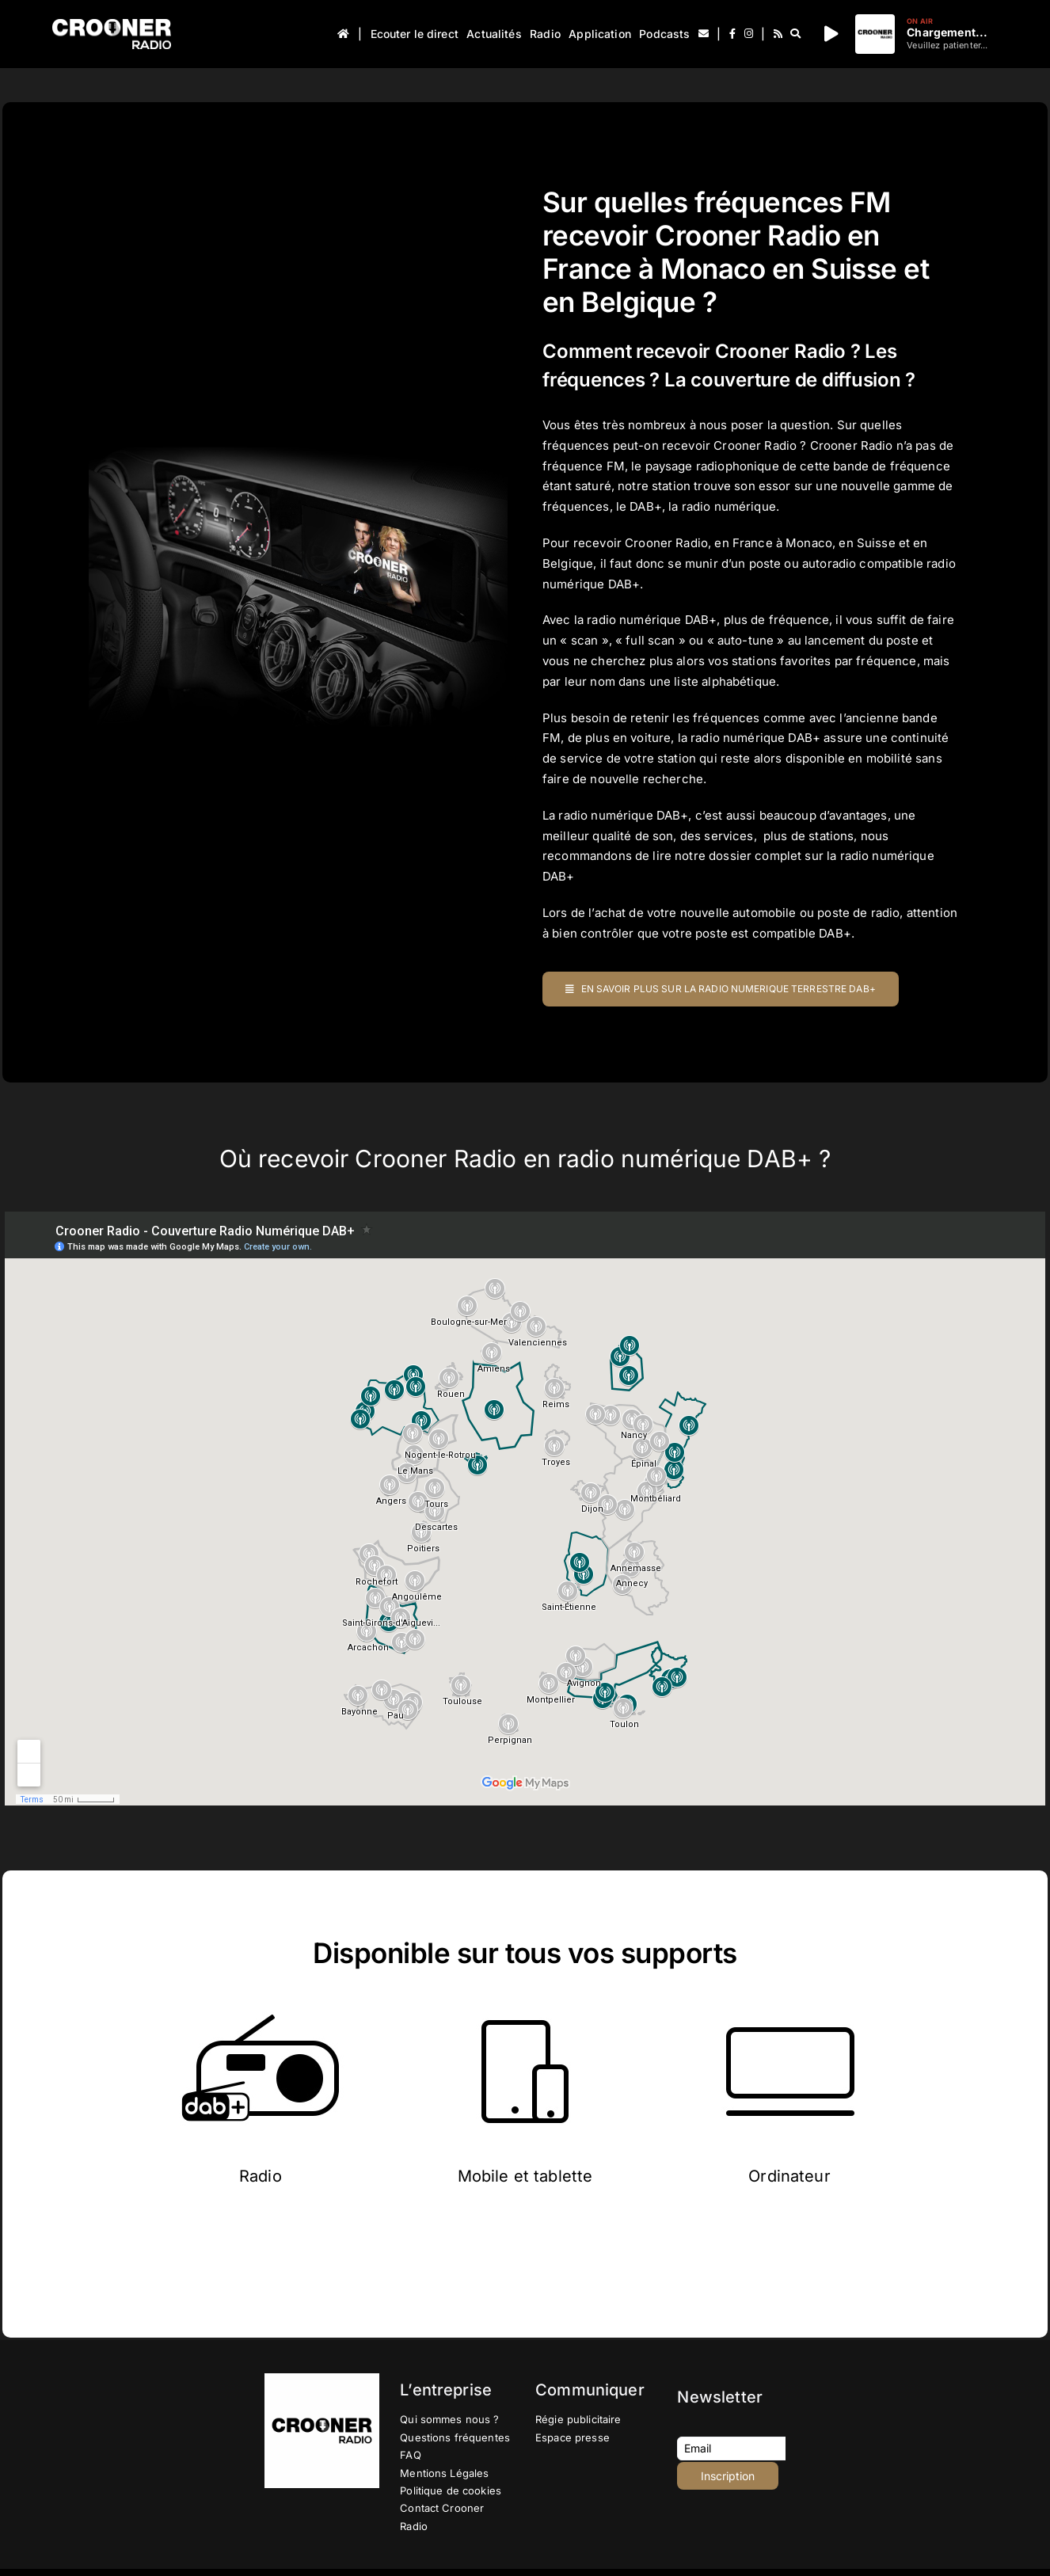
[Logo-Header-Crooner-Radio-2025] (111, 24)
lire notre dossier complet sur (738, 855)
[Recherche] (795, 34)
